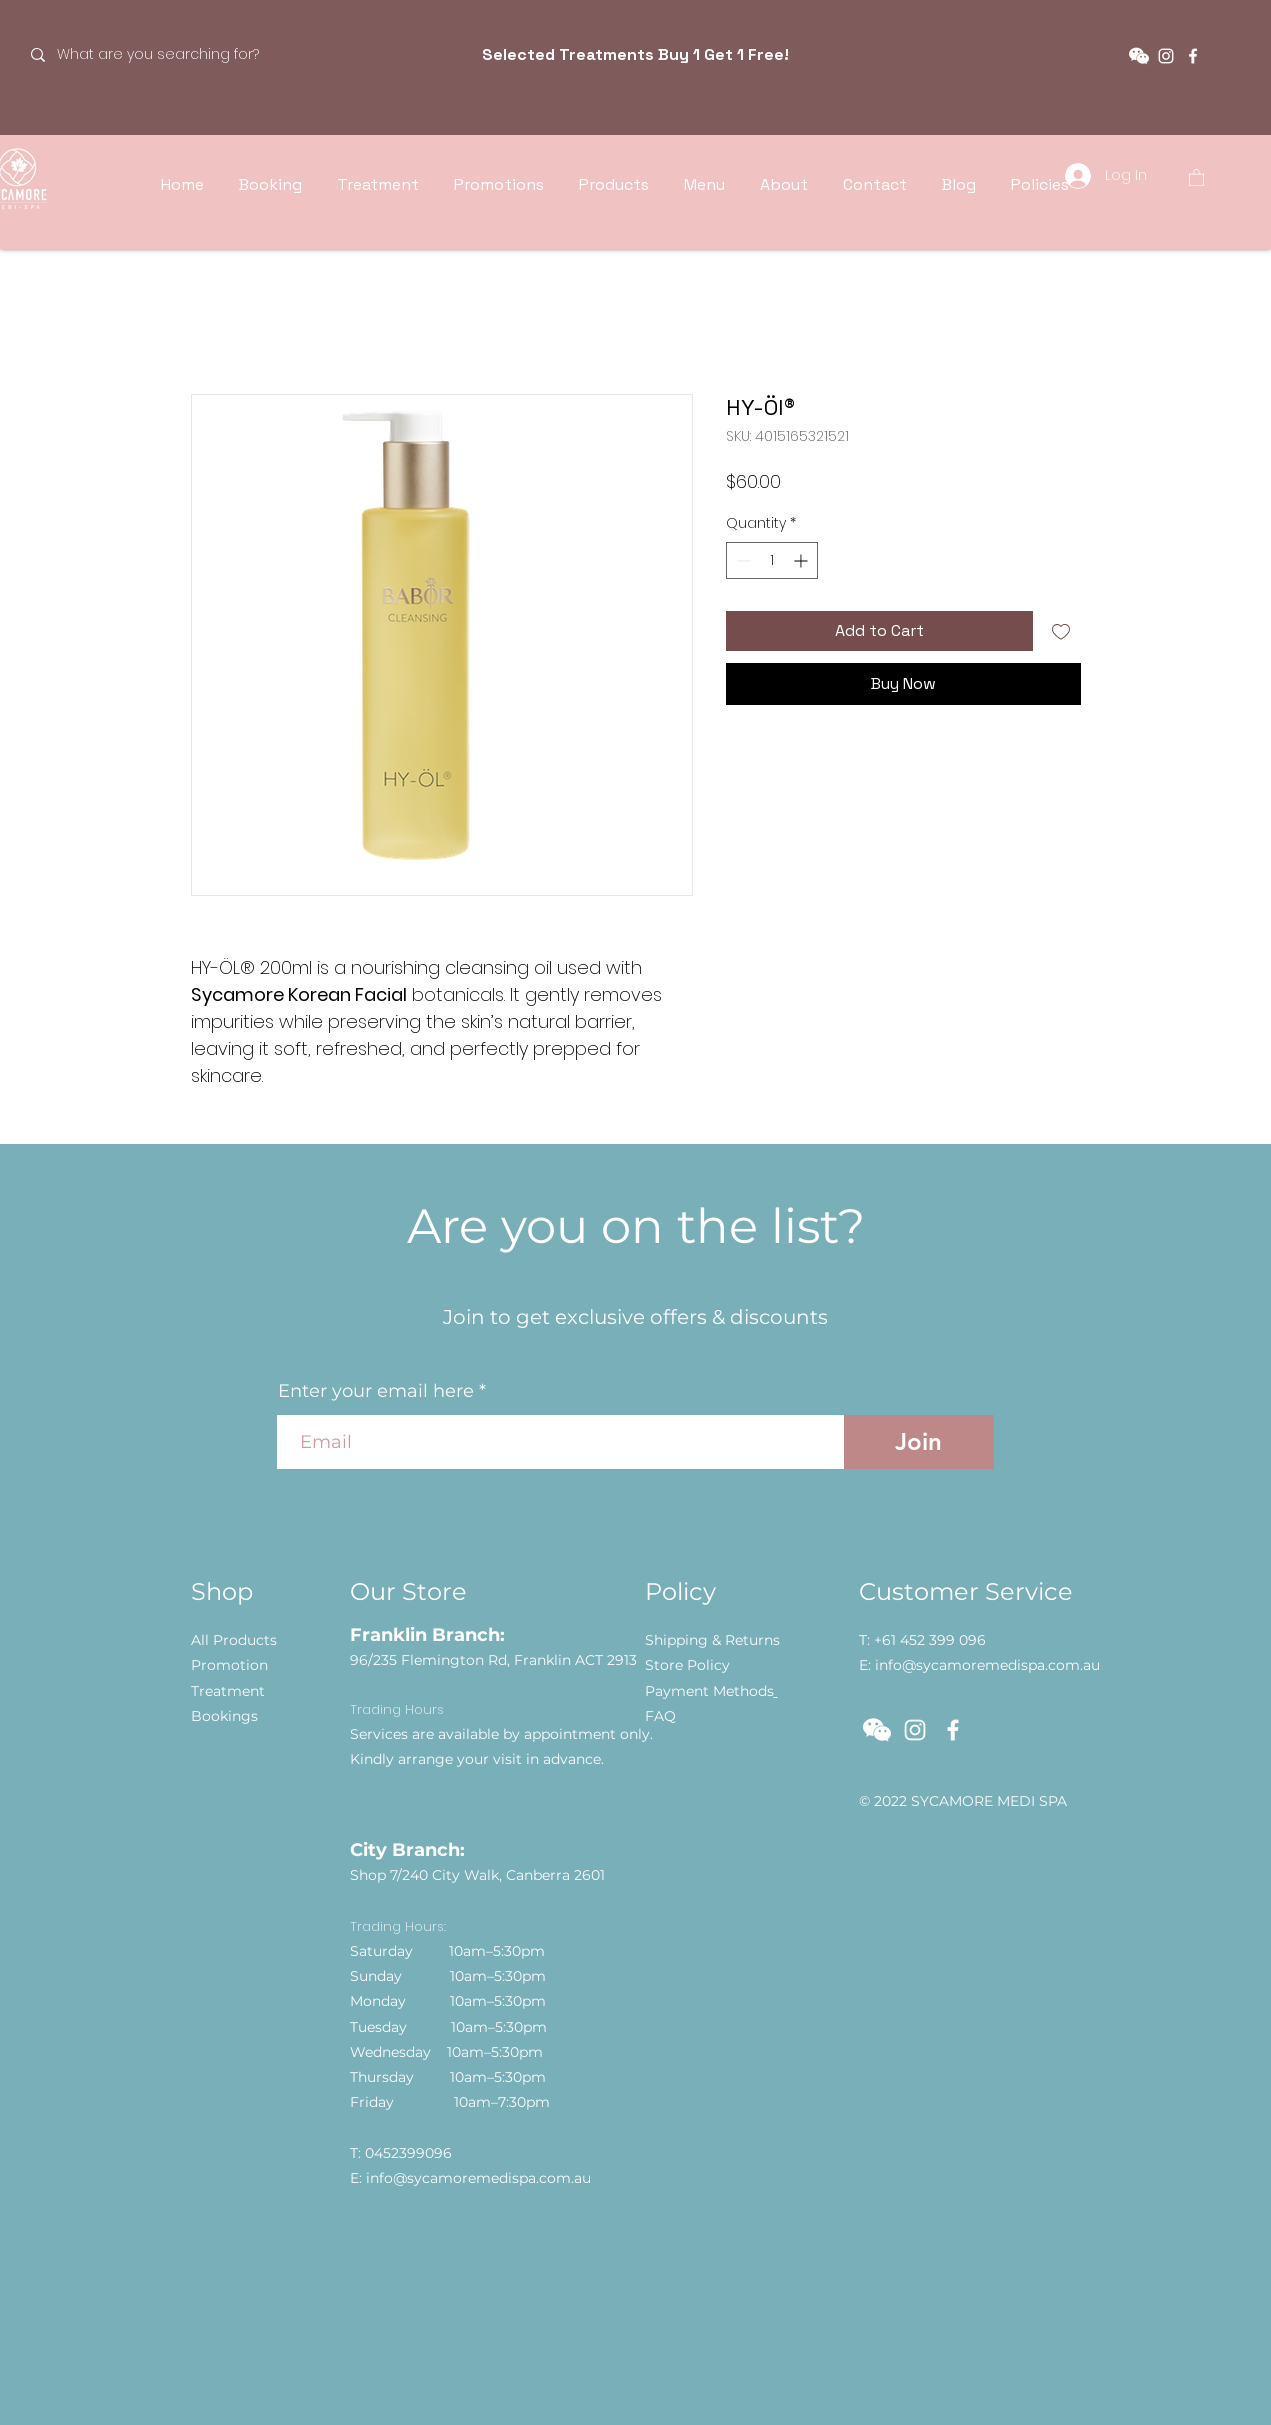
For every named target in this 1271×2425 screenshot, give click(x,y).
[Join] (919, 1442)
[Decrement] (741, 560)
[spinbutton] (772, 560)
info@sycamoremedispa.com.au (478, 2178)
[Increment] (802, 560)
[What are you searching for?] (160, 54)
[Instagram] (1166, 56)
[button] (1139, 56)
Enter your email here (376, 1391)
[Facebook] (1193, 56)
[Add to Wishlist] (1061, 631)
